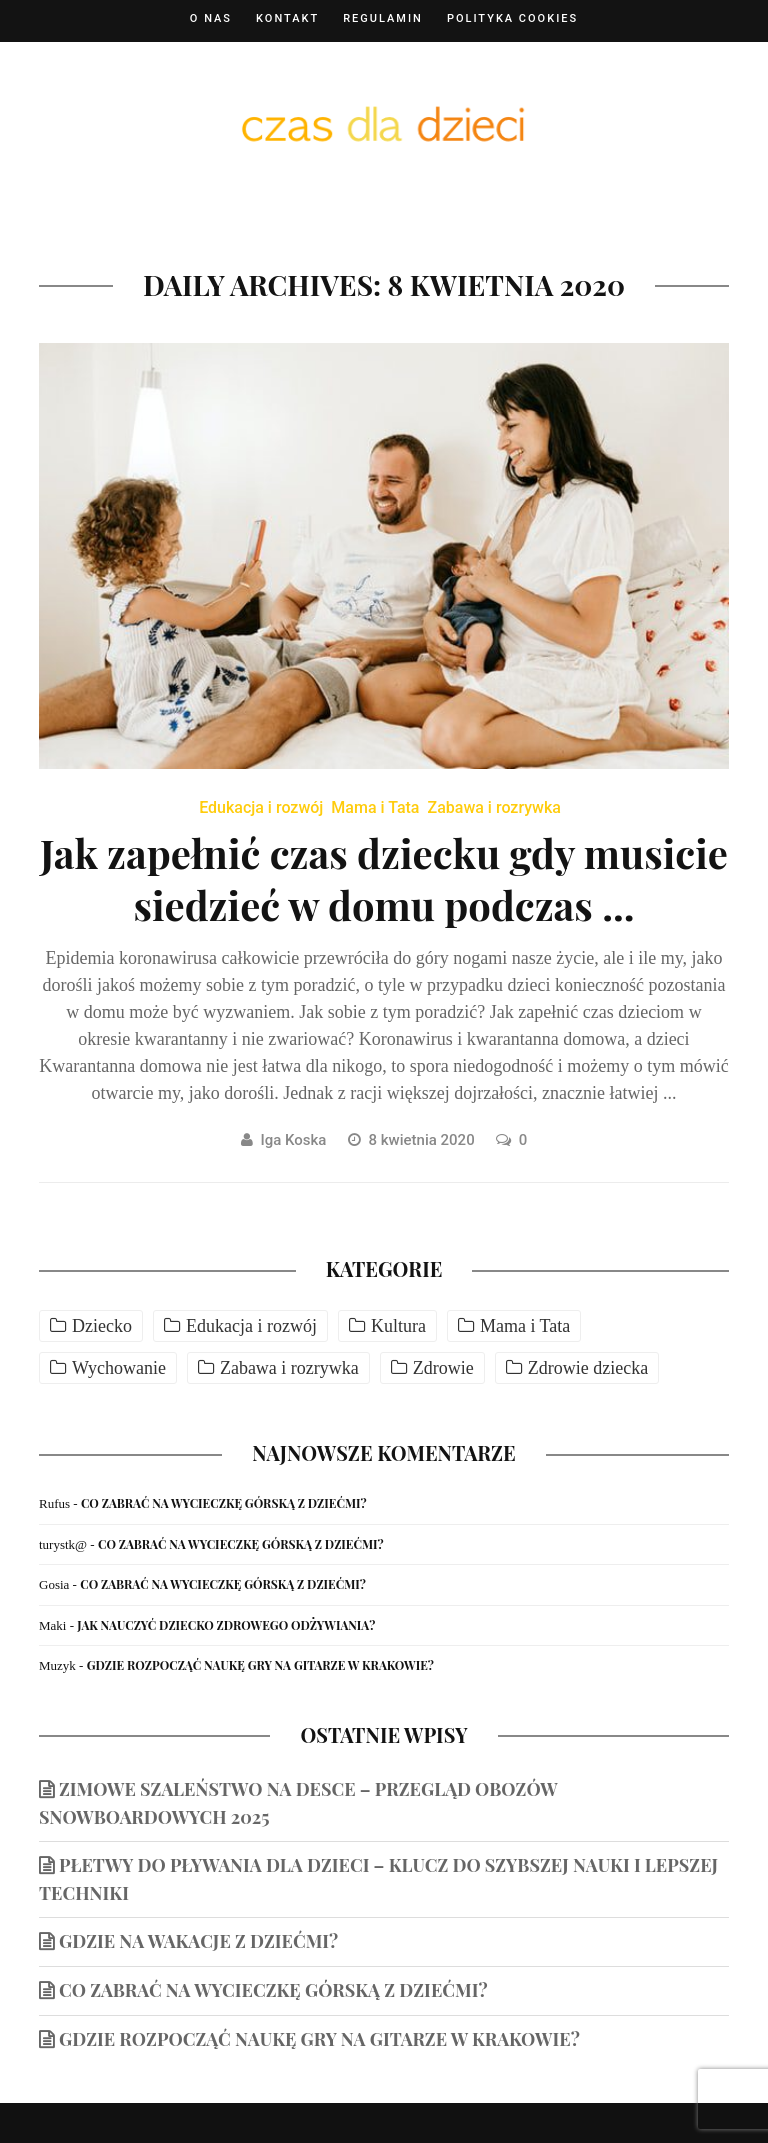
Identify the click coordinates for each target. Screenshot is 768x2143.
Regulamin (383, 18)
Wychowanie (119, 1368)
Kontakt (287, 18)
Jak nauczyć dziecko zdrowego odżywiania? (226, 1625)
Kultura (398, 1326)
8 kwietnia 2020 (424, 1140)
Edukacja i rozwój (261, 807)
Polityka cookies (512, 18)
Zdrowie (443, 1368)
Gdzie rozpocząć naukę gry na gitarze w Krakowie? (260, 1665)
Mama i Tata (375, 807)
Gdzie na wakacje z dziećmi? (198, 1941)
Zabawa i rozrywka (494, 807)
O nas (211, 18)
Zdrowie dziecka (588, 1368)
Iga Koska (293, 1140)
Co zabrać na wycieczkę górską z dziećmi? (224, 1503)
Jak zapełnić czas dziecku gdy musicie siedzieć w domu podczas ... (384, 878)
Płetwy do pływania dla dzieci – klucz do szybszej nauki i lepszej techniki (378, 1879)
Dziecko (102, 1326)
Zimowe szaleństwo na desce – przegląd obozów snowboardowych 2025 (298, 1803)
